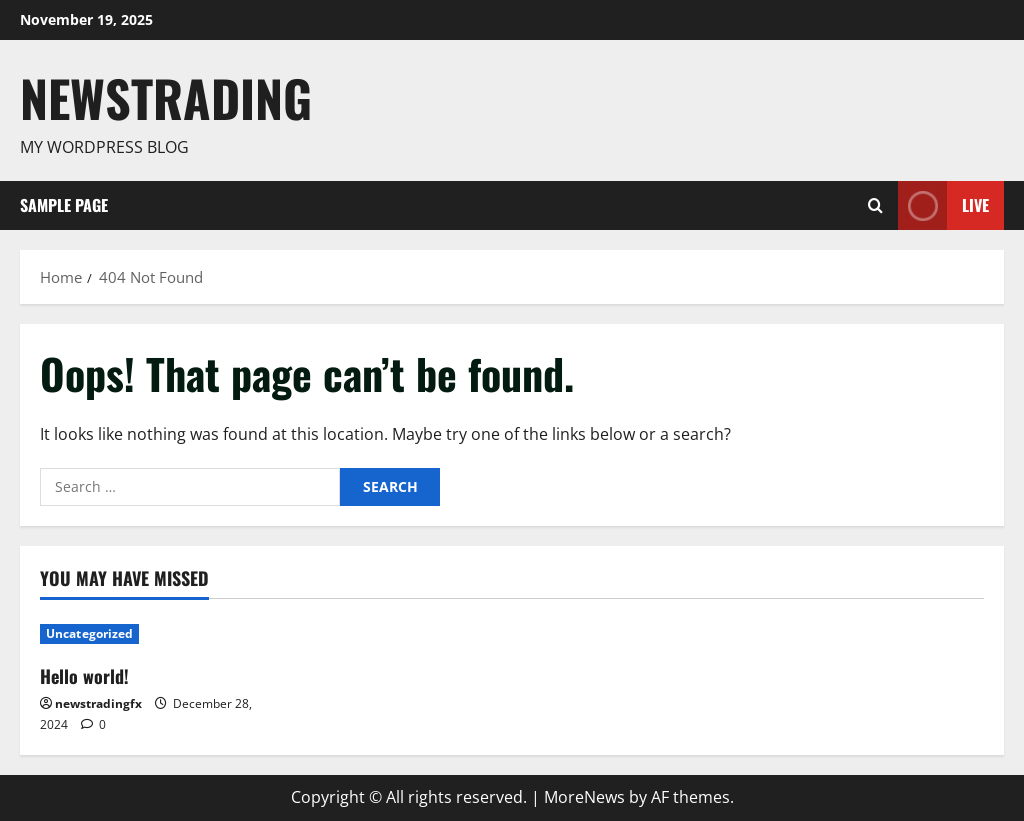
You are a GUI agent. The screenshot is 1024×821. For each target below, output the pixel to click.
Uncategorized (89, 633)
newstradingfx (98, 703)
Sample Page (64, 205)
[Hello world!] (150, 634)
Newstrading (166, 97)
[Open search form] (875, 205)
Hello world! (84, 676)
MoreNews (584, 797)
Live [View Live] (943, 205)
